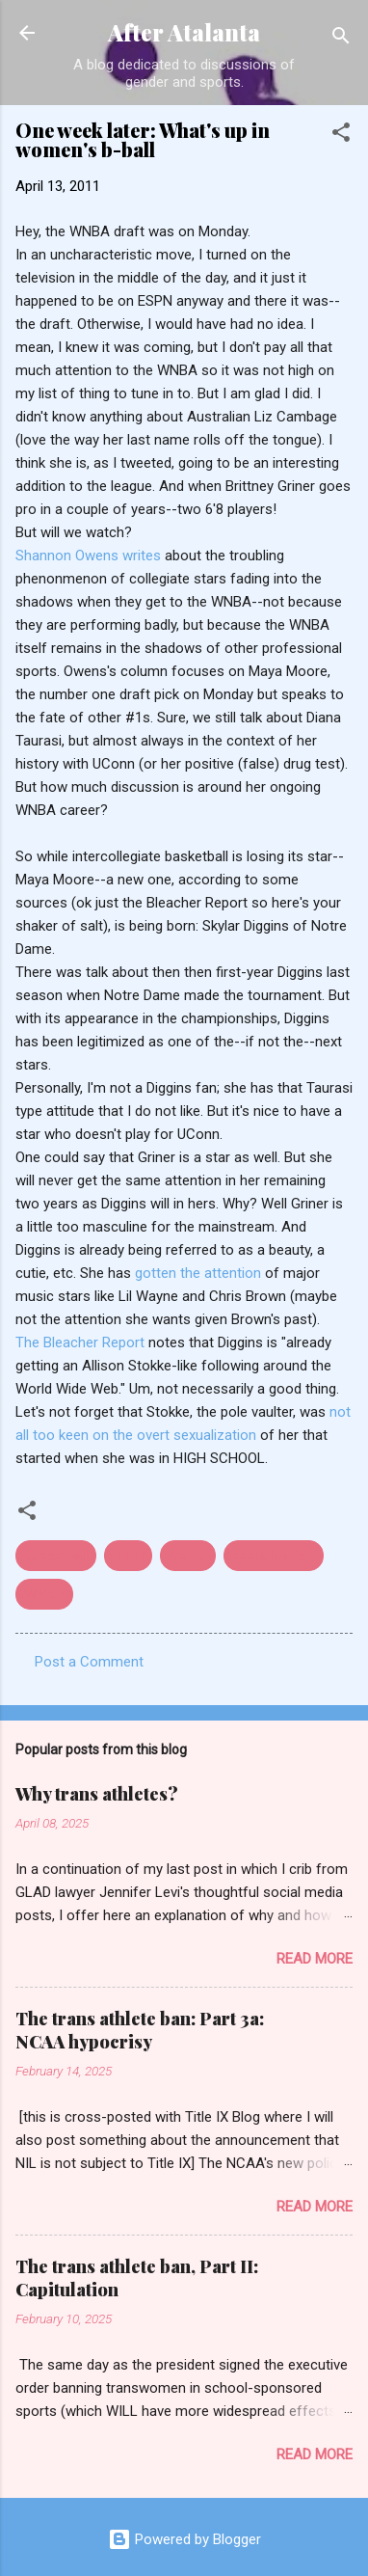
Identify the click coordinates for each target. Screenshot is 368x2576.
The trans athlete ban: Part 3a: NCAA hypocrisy (139, 2030)
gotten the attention (200, 1273)
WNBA (44, 1594)
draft (128, 1555)
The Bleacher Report (81, 1342)
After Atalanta (184, 32)
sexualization (273, 1555)
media (188, 1555)
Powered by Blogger (184, 2539)
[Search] (341, 39)
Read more (314, 1958)
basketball (56, 1555)
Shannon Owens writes (90, 555)
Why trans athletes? (96, 1793)
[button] (341, 135)
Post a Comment (89, 1661)
